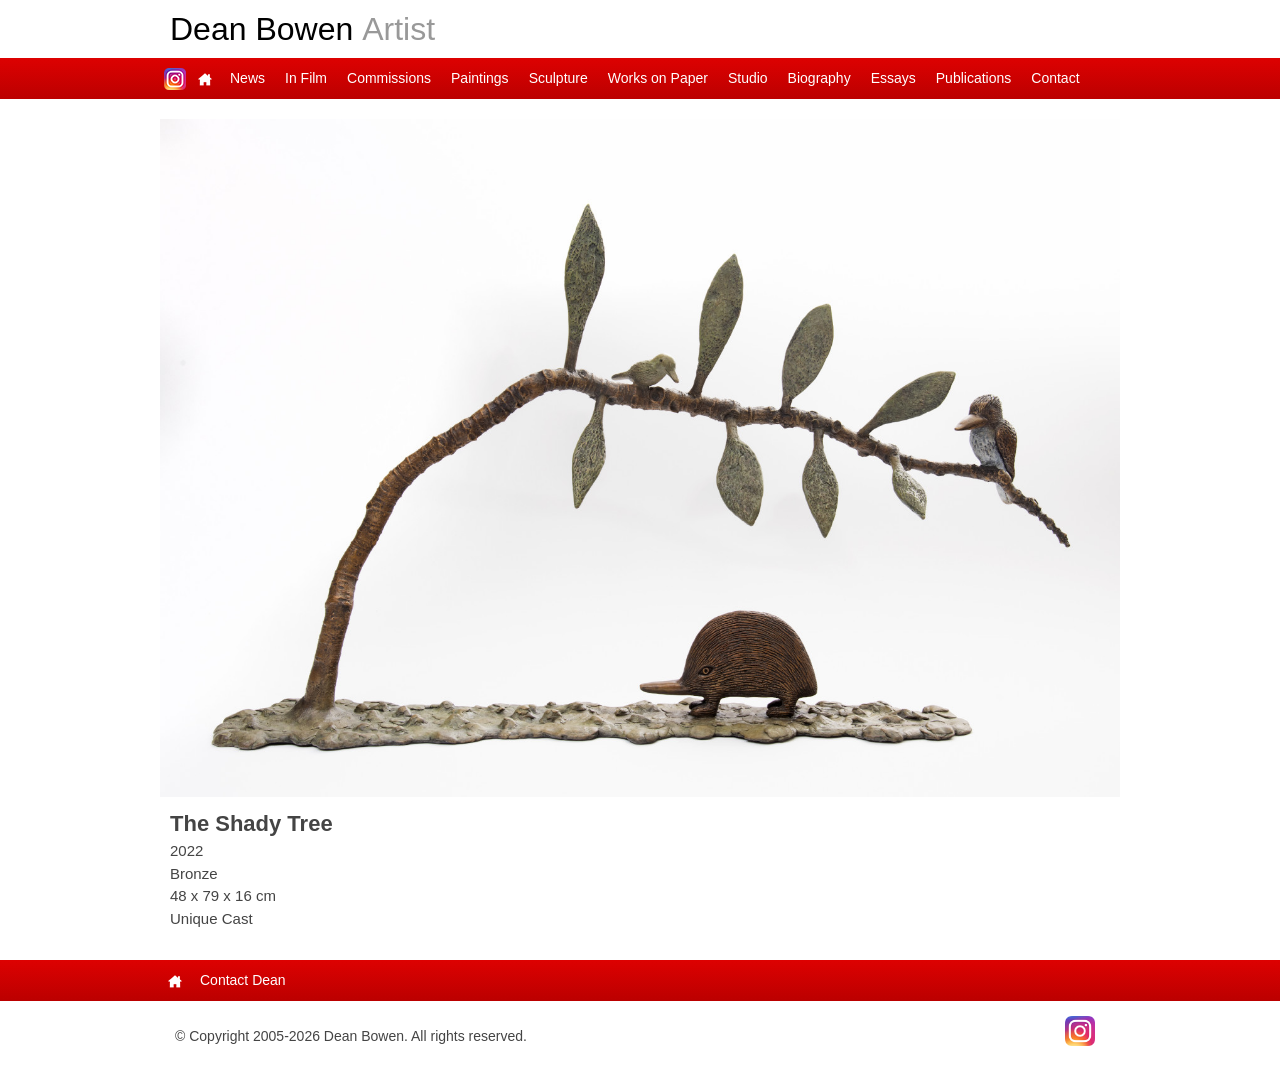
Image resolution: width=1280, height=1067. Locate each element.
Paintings (480, 78)
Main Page (205, 78)
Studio (748, 78)
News (247, 78)
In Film (306, 78)
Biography (819, 78)
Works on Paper (658, 78)
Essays (893, 78)
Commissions (389, 78)
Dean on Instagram (175, 78)
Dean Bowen (302, 29)
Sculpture (558, 78)
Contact (1055, 78)
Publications (974, 78)
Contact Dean (243, 980)
